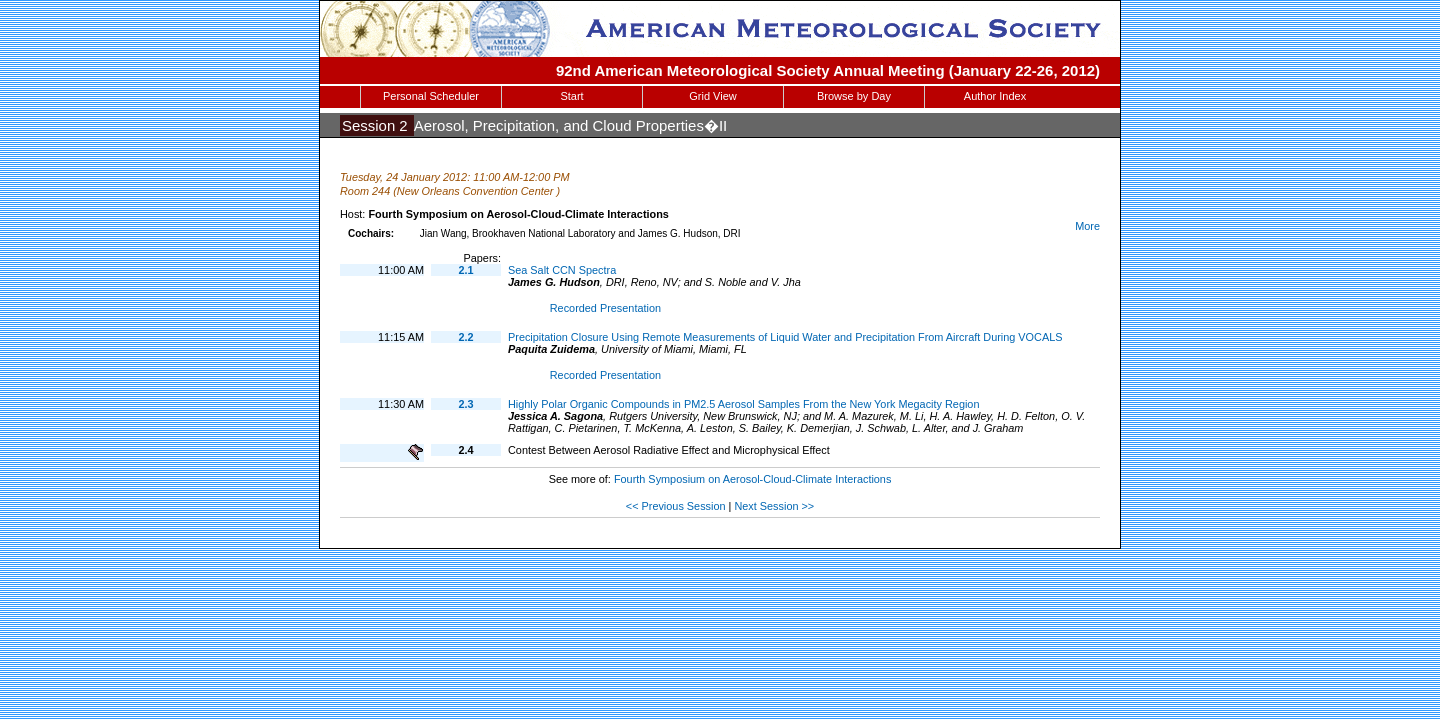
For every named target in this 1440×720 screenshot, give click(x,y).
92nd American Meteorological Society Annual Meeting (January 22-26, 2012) (828, 70)
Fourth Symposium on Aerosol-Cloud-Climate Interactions (752, 479)
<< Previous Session (676, 506)
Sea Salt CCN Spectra (562, 270)
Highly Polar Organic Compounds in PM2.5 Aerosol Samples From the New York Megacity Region (743, 404)
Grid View (712, 96)
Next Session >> (774, 506)
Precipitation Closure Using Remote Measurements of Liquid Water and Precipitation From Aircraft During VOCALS (785, 337)
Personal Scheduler (431, 96)
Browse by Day (854, 96)
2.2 (465, 337)
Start (571, 96)
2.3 (465, 404)
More (1087, 226)
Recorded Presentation (605, 308)
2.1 (465, 270)
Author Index (995, 96)
